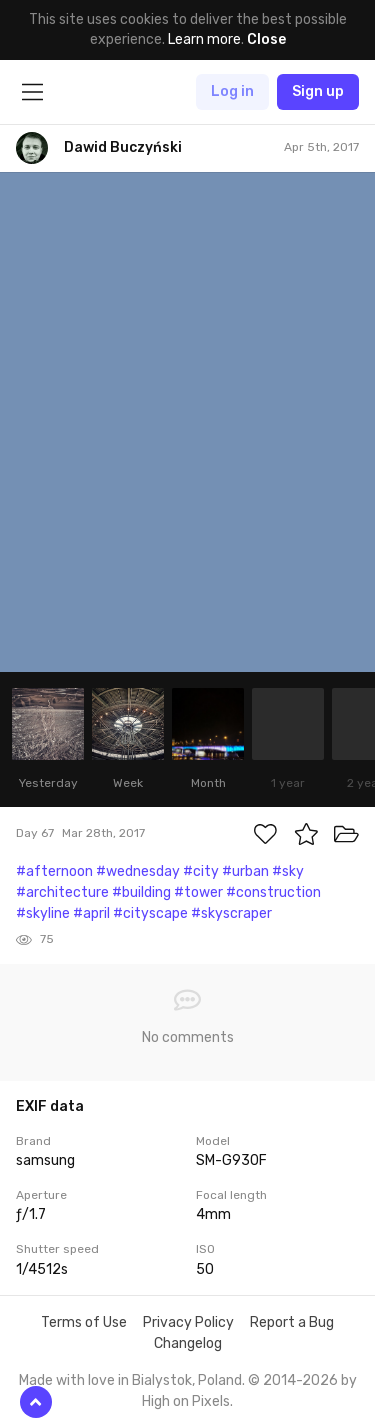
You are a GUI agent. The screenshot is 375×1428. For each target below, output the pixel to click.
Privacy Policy (188, 1322)
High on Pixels (186, 1401)
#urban (245, 871)
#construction (273, 892)
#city (201, 871)
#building (141, 892)
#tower (198, 892)
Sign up (318, 91)
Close (266, 39)
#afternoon (54, 871)
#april (91, 913)
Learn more (204, 39)
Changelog (188, 1343)
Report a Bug (292, 1322)
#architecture (62, 892)
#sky (288, 871)
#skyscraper (231, 913)
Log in (232, 91)
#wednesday (138, 871)
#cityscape (150, 913)
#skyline (43, 913)
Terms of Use (84, 1322)
